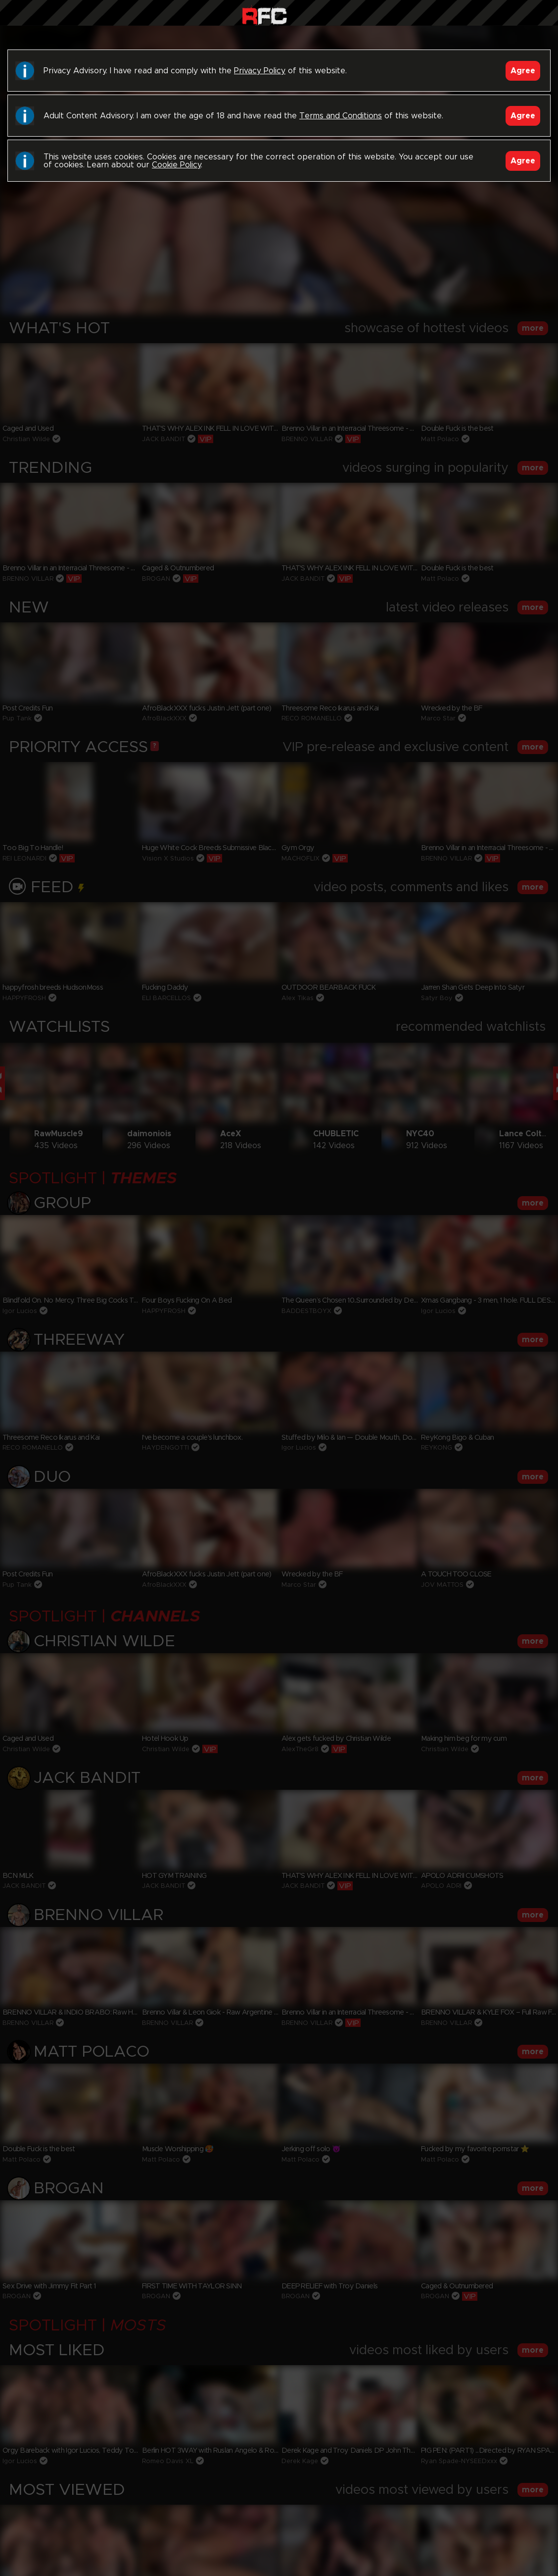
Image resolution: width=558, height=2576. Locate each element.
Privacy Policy (259, 71)
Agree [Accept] (523, 71)
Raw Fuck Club (264, 15)
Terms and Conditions (340, 116)
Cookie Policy (176, 165)
